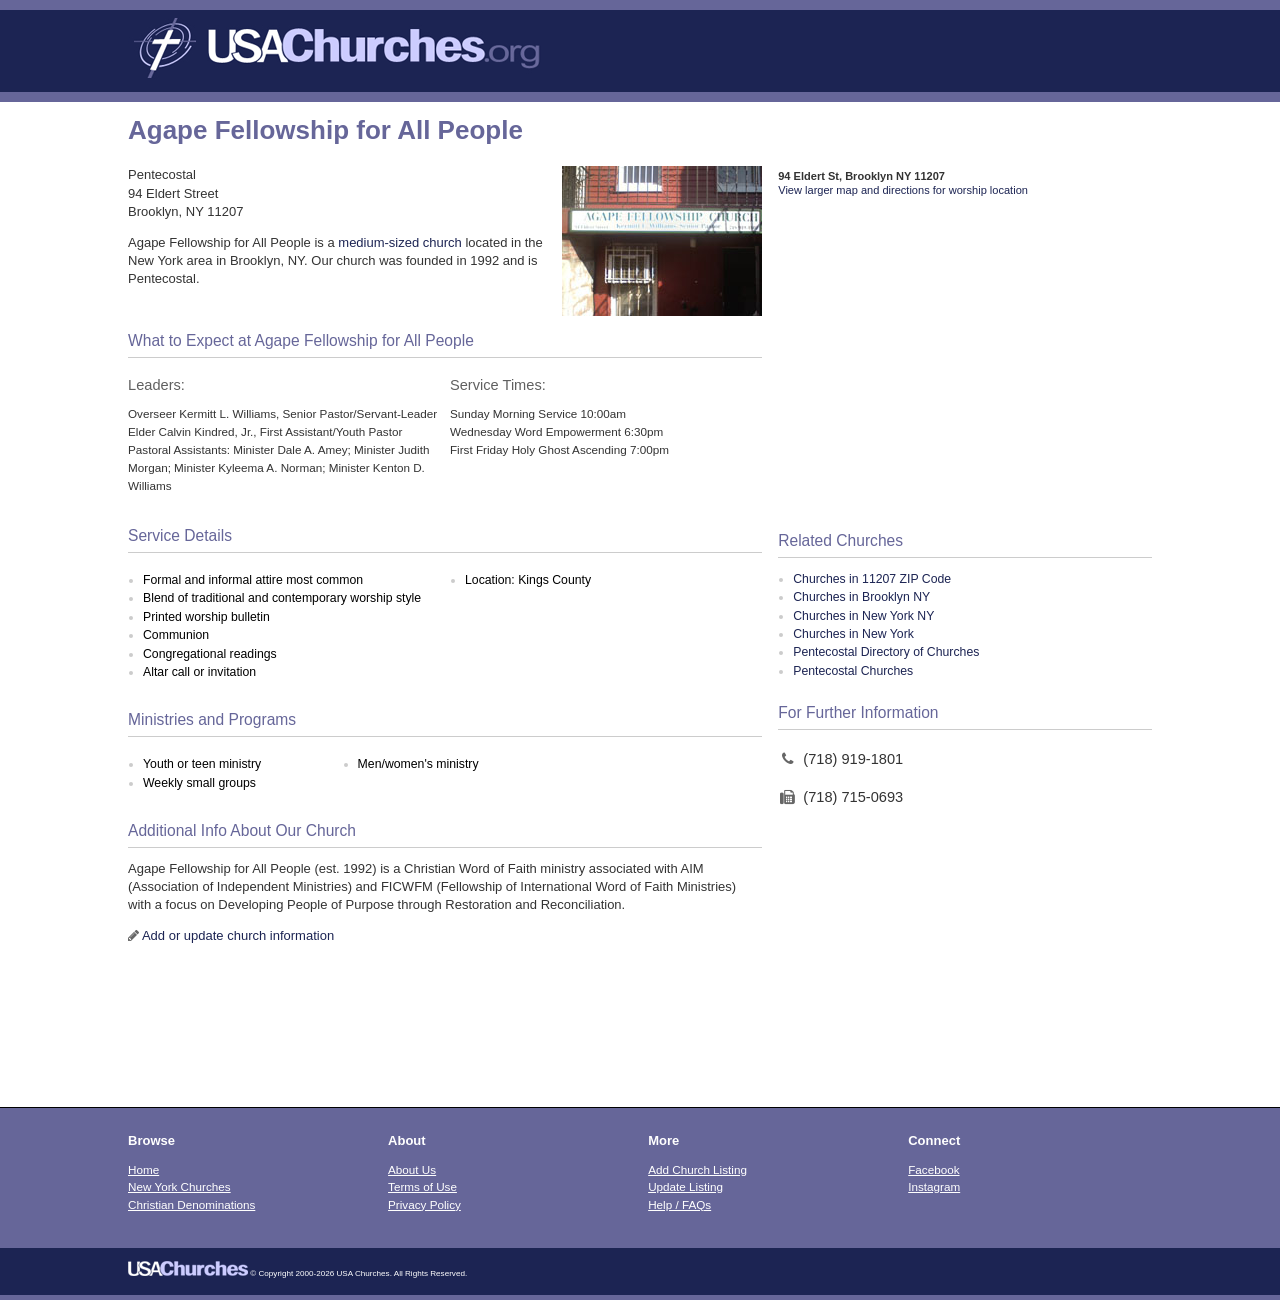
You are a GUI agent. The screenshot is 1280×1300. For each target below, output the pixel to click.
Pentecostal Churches (853, 671)
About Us (412, 1169)
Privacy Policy (424, 1204)
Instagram (934, 1186)
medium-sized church (400, 242)
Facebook (933, 1169)
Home (143, 1169)
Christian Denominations (191, 1204)
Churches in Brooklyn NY (861, 597)
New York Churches (179, 1186)
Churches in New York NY (863, 616)
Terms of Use (422, 1186)
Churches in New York (853, 634)
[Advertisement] (965, 365)
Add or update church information (238, 935)
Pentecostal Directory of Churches (886, 652)
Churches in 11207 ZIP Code (872, 579)
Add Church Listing (697, 1169)
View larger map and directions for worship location (903, 190)
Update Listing (685, 1186)
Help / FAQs (679, 1204)
